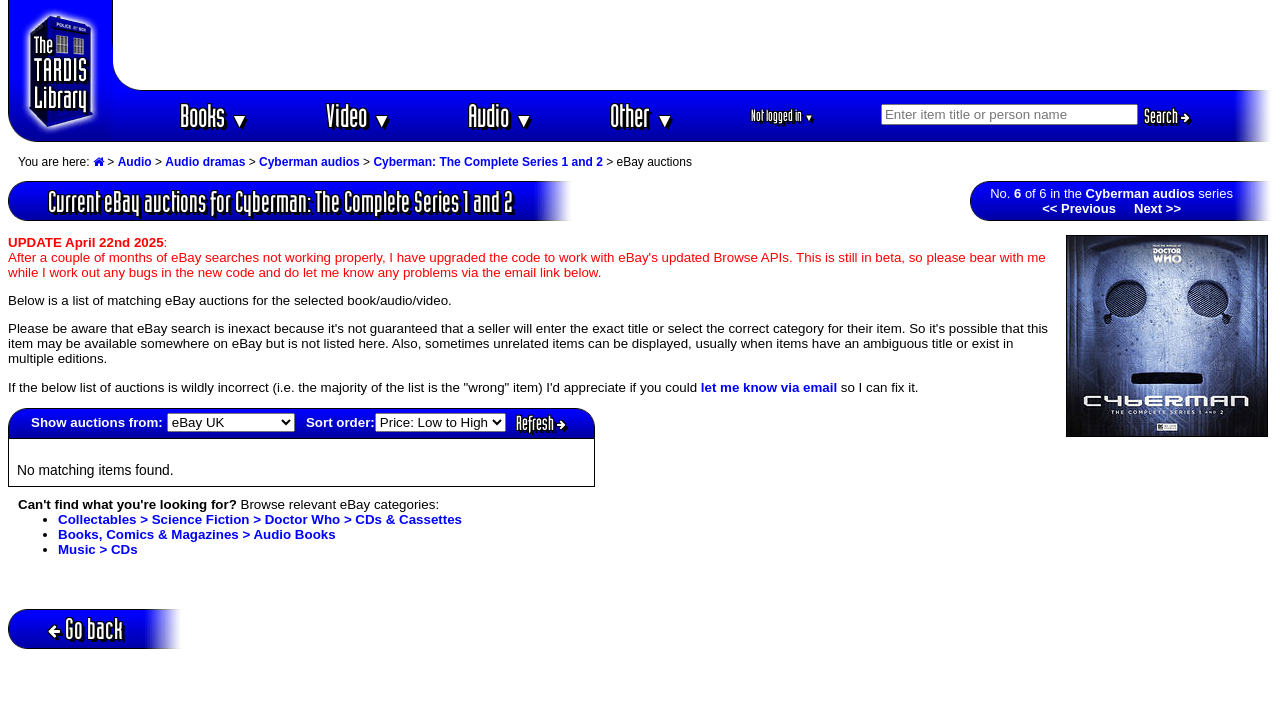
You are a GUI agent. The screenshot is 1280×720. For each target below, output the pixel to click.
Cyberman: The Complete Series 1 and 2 (487, 162)
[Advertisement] (693, 45)
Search (1167, 116)
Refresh (541, 423)
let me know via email (769, 387)
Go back (85, 628)
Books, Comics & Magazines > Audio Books (197, 534)
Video (358, 115)
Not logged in (782, 115)
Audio (500, 115)
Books (214, 115)
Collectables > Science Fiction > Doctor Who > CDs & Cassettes (260, 519)
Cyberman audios (309, 162)
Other (642, 115)
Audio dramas (205, 162)
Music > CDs (98, 549)
